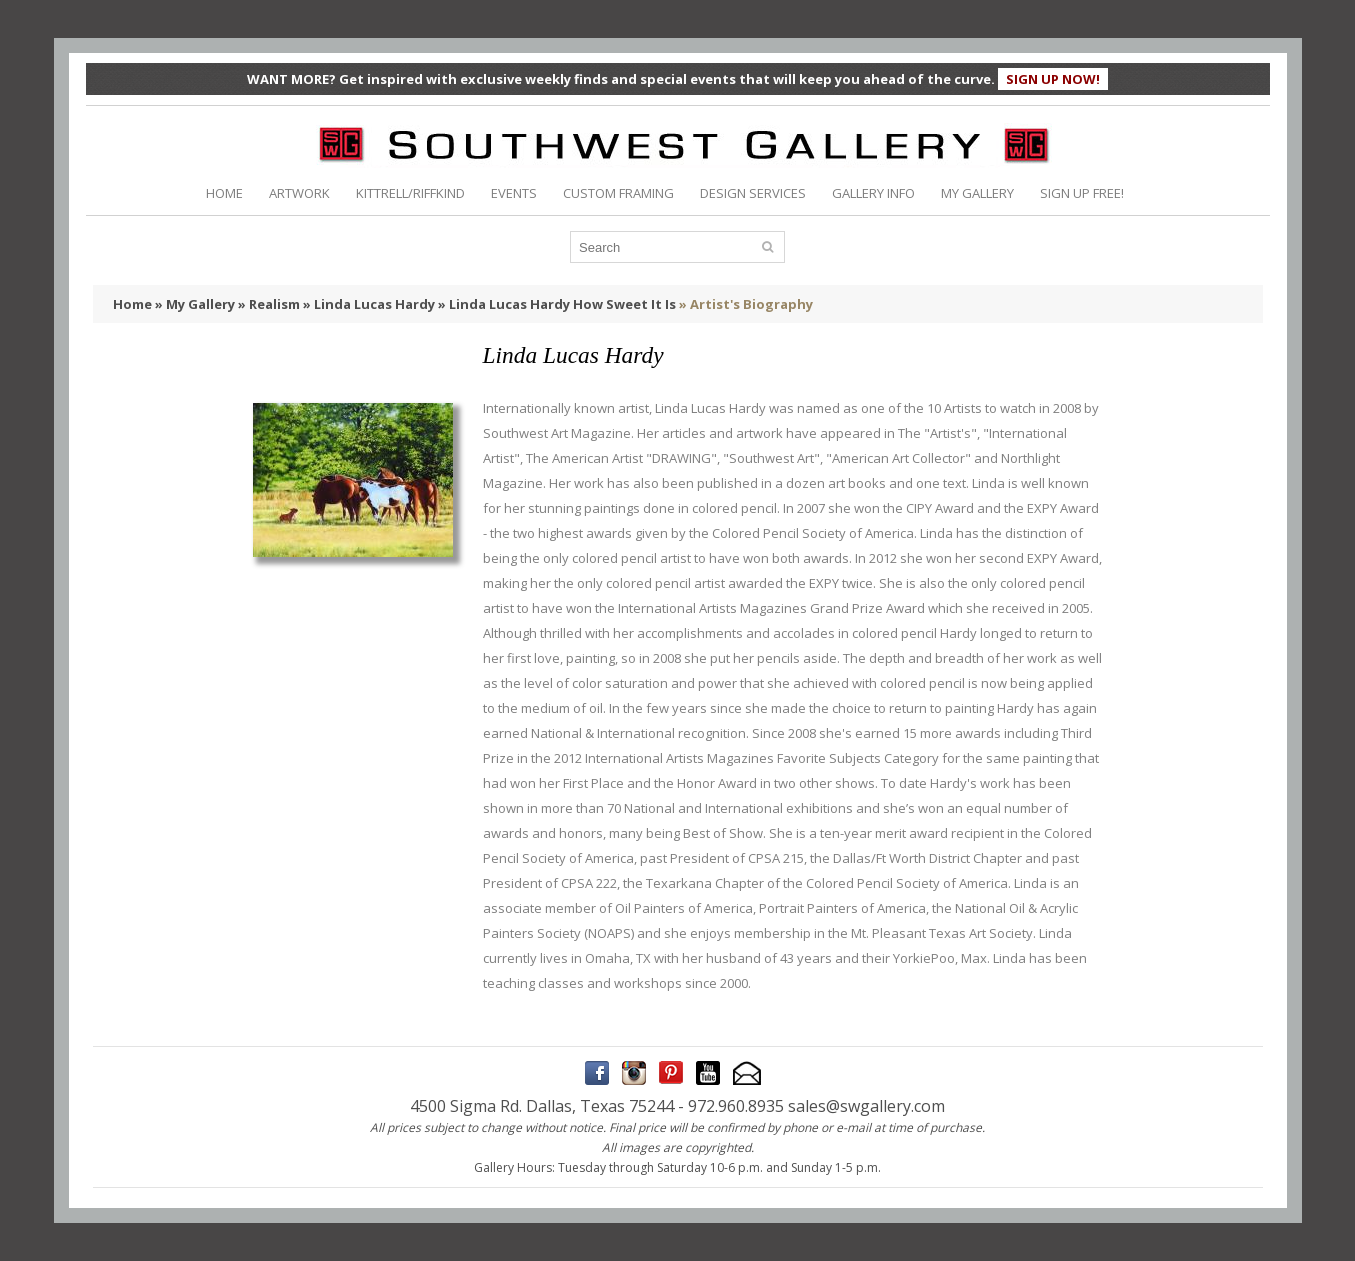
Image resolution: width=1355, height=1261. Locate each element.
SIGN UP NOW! (1053, 79)
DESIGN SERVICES (753, 193)
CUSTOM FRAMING (618, 193)
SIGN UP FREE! (1082, 193)
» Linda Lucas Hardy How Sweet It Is (557, 304)
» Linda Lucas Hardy (369, 304)
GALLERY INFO (873, 193)
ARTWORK (299, 193)
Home (132, 304)
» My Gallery (195, 304)
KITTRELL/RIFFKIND (410, 193)
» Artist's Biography (746, 304)
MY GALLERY (977, 193)
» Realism (269, 304)
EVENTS (514, 193)
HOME (224, 193)
